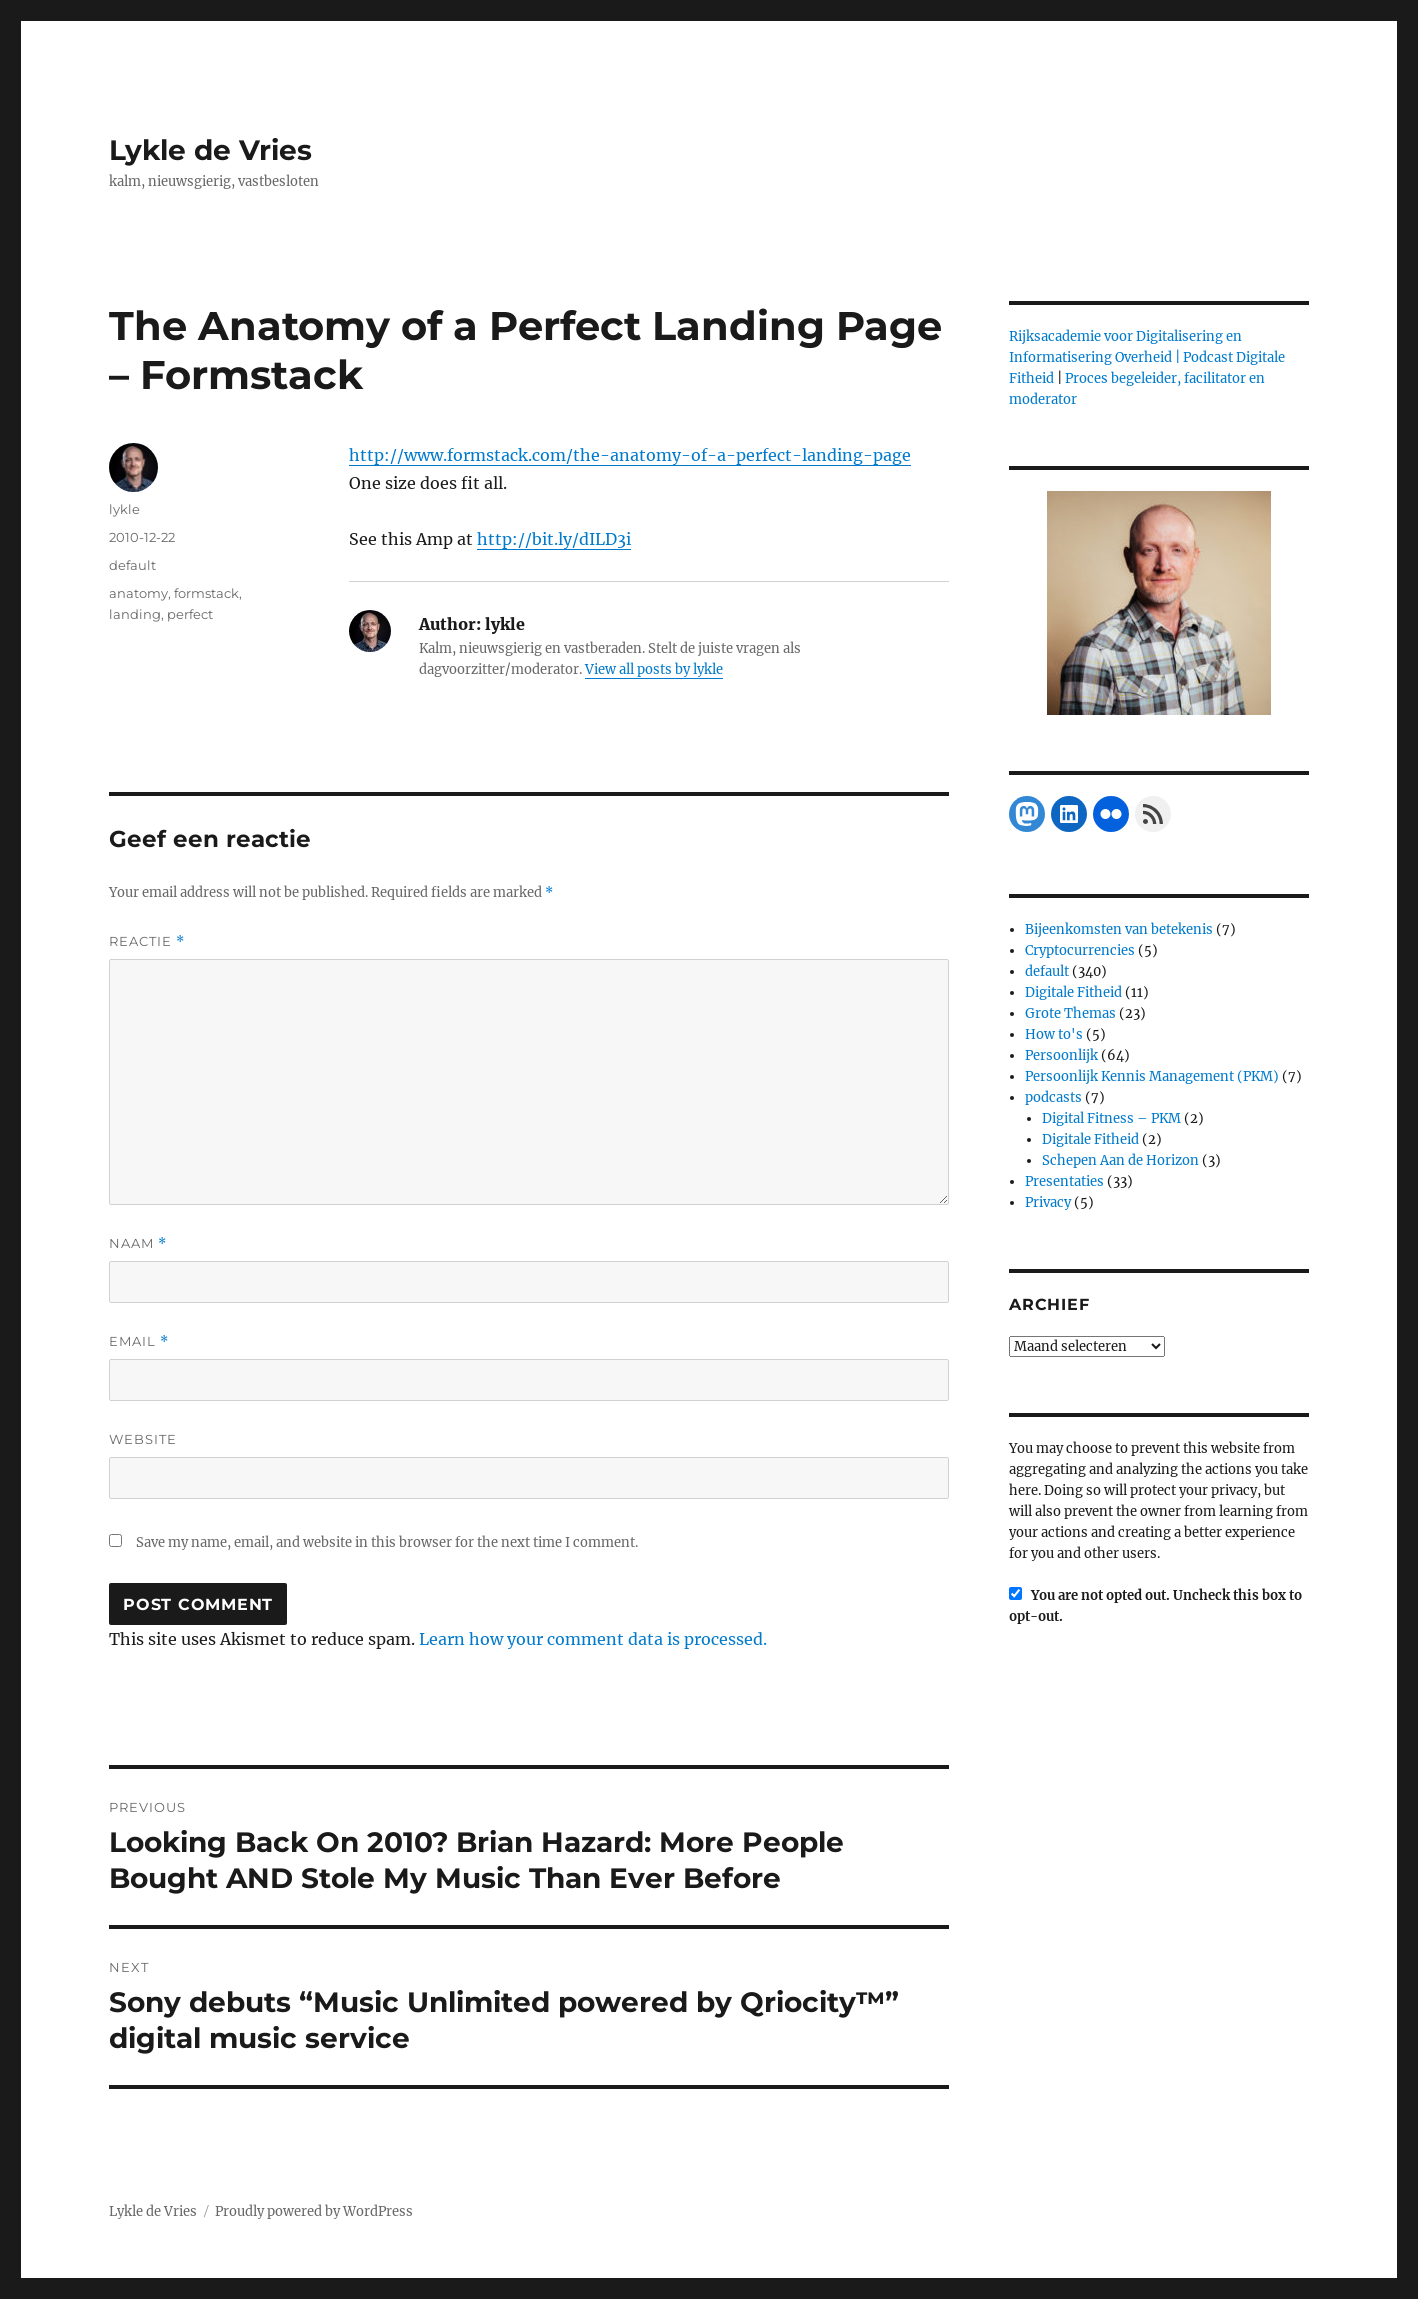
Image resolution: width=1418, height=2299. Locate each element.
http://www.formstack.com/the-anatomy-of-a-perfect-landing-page (630, 455)
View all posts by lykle (654, 669)
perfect (190, 614)
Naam (138, 1243)
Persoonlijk (1061, 1055)
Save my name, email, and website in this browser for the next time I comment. (387, 1542)
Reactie (147, 941)
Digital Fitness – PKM (1111, 1118)
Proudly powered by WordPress (314, 2211)
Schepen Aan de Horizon (1120, 1160)
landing (135, 614)
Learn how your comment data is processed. (593, 1639)
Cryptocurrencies (1080, 950)
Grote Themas (1070, 1013)
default (132, 565)
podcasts (1053, 1097)
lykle (124, 509)
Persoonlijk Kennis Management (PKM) (1152, 1076)
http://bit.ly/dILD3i (554, 539)
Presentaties (1064, 1181)
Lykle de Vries (210, 150)
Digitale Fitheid (1073, 992)
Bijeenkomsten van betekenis (1119, 929)
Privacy (1048, 1202)
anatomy (138, 593)
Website (143, 1439)
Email (139, 1341)
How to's (1054, 1034)
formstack (206, 593)
